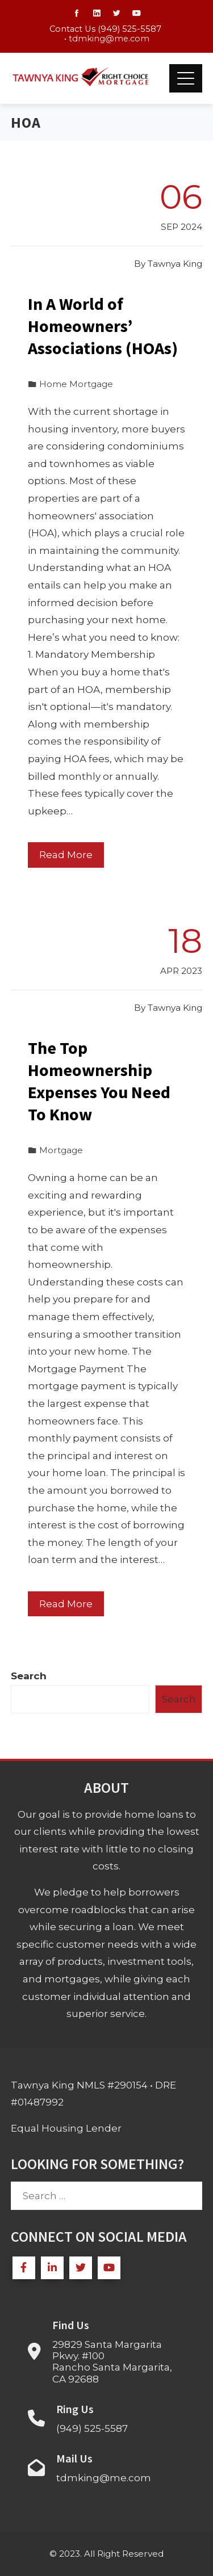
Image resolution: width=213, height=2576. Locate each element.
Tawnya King (175, 263)
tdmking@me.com (109, 38)
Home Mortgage (76, 384)
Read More (66, 854)
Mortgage (61, 1150)
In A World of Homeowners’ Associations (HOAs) (103, 326)
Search (29, 1676)
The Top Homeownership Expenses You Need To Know (99, 1081)
